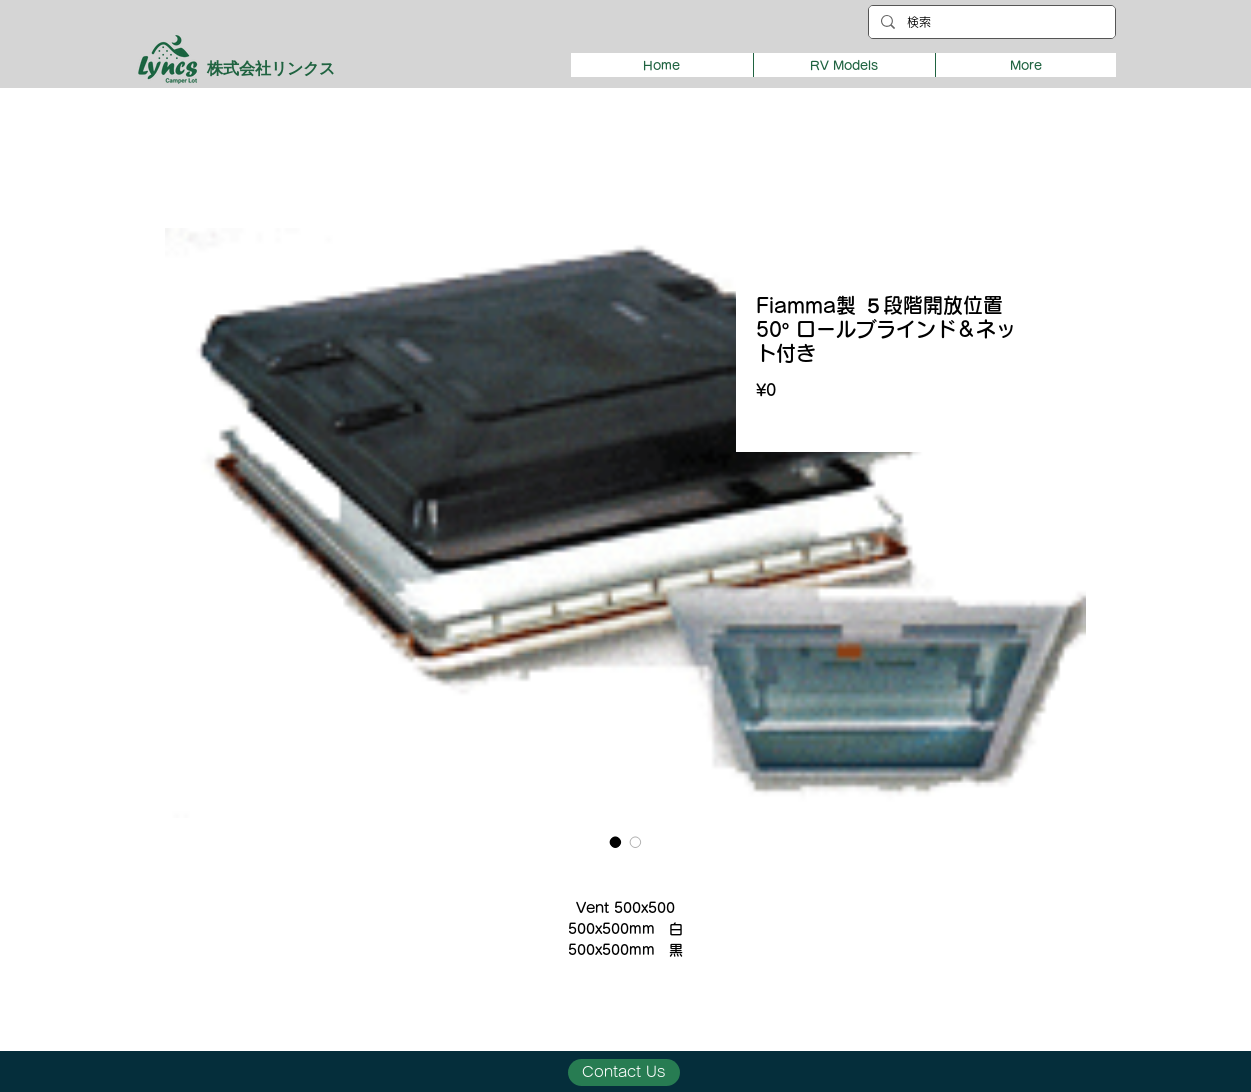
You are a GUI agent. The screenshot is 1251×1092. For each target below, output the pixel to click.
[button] (844, 65)
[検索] (990, 22)
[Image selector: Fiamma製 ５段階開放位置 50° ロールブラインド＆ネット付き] (616, 842)
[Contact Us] (624, 1072)
